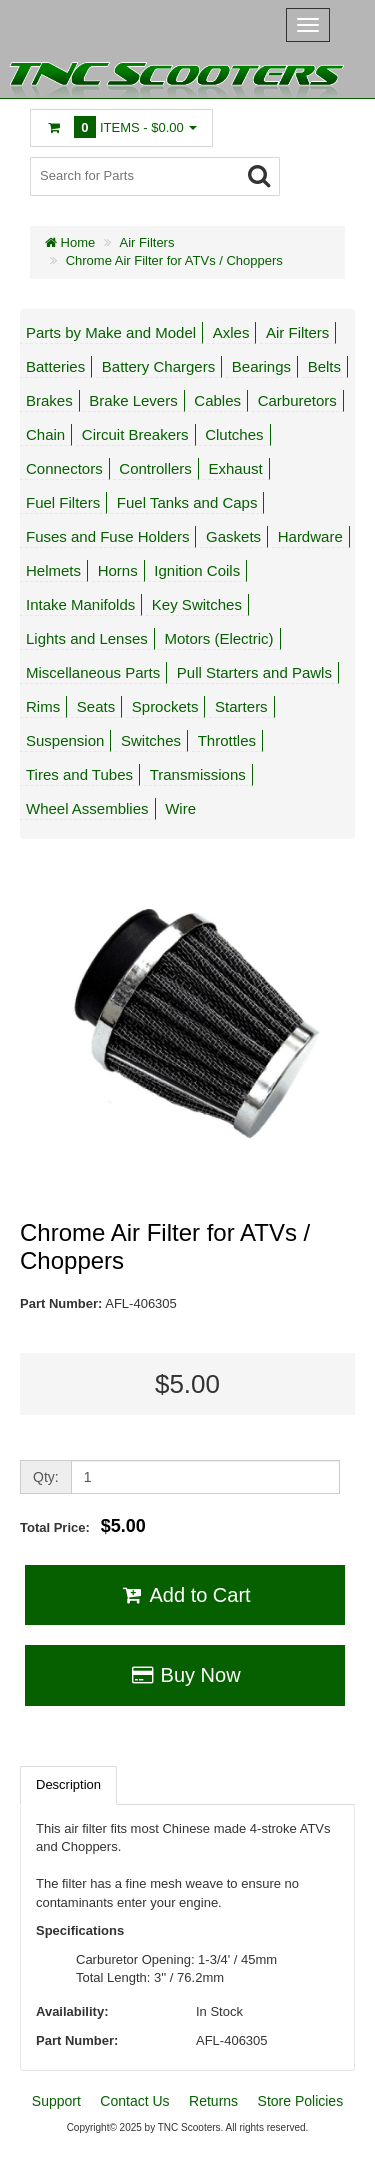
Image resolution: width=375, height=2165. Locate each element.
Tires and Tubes (79, 774)
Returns (213, 2101)
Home (70, 242)
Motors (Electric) (218, 638)
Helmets (53, 570)
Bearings (261, 366)
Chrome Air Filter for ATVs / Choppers (174, 260)
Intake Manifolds (80, 604)
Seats (96, 706)
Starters (241, 706)
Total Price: (83, 1526)
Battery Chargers (158, 366)
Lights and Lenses (87, 638)
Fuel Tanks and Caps (187, 502)
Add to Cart (184, 1595)
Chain (45, 434)
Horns (118, 570)
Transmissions (198, 774)
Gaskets (233, 536)
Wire (180, 808)
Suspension (65, 740)
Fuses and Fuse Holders (107, 536)
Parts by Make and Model (111, 332)
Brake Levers (133, 400)
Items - (121, 127)
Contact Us (134, 2101)
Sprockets (165, 706)
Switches (151, 740)
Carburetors (297, 400)
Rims (43, 706)
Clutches (234, 434)
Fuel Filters (63, 502)
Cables (217, 400)
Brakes (49, 400)
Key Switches (197, 604)
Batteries (55, 366)
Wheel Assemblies (87, 808)
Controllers (155, 468)
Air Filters (147, 242)
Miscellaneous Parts (93, 672)
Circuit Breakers (135, 434)
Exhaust (236, 468)
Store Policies (301, 2101)
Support (56, 2101)
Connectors (64, 468)
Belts (324, 366)
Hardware (310, 536)
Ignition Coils (197, 570)
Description (68, 1784)
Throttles (227, 740)
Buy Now (184, 1675)
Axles (231, 332)
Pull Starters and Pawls (254, 672)
